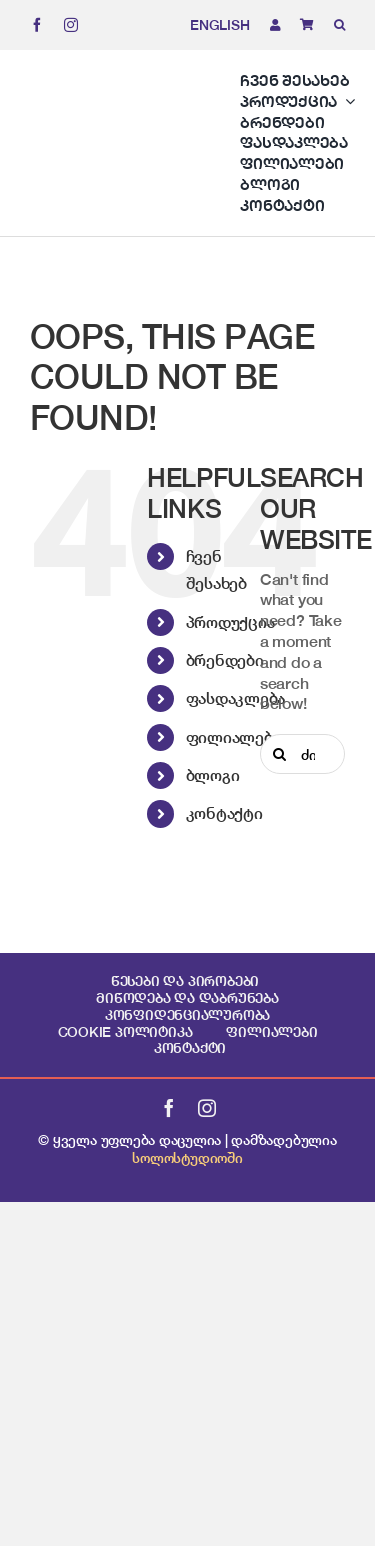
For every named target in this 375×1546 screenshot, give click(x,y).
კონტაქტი (224, 813)
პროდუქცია (230, 622)
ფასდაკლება (236, 698)
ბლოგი (213, 775)
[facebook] (37, 25)
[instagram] (71, 25)
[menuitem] (210, 25)
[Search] (280, 754)
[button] (329, 25)
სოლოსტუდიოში (187, 1157)
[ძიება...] (302, 754)
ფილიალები (234, 737)
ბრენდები (225, 660)
